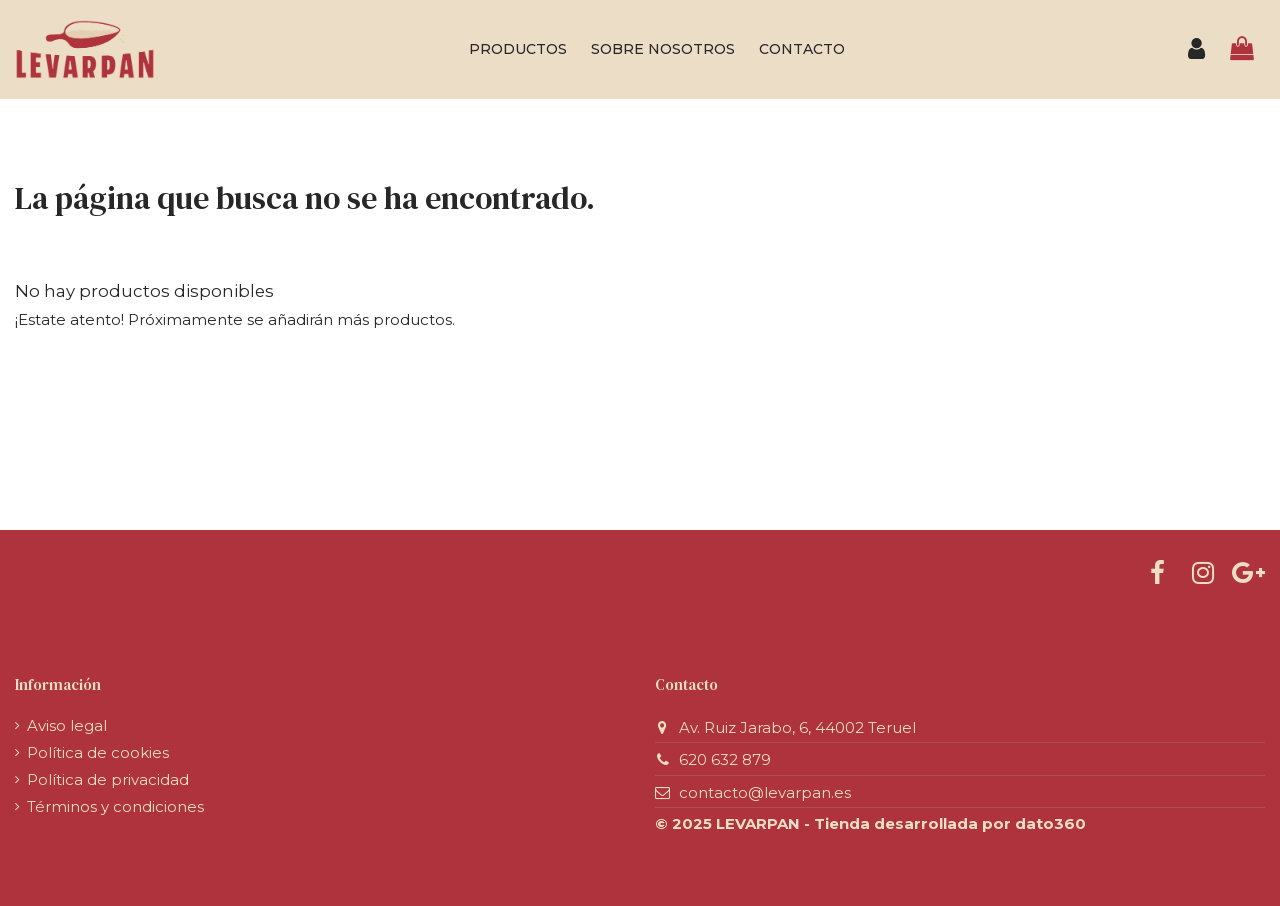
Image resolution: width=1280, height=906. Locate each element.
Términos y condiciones (115, 806)
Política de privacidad (108, 779)
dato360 (1050, 823)
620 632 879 (725, 759)
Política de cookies (98, 752)
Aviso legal (67, 725)
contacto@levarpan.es (765, 792)
